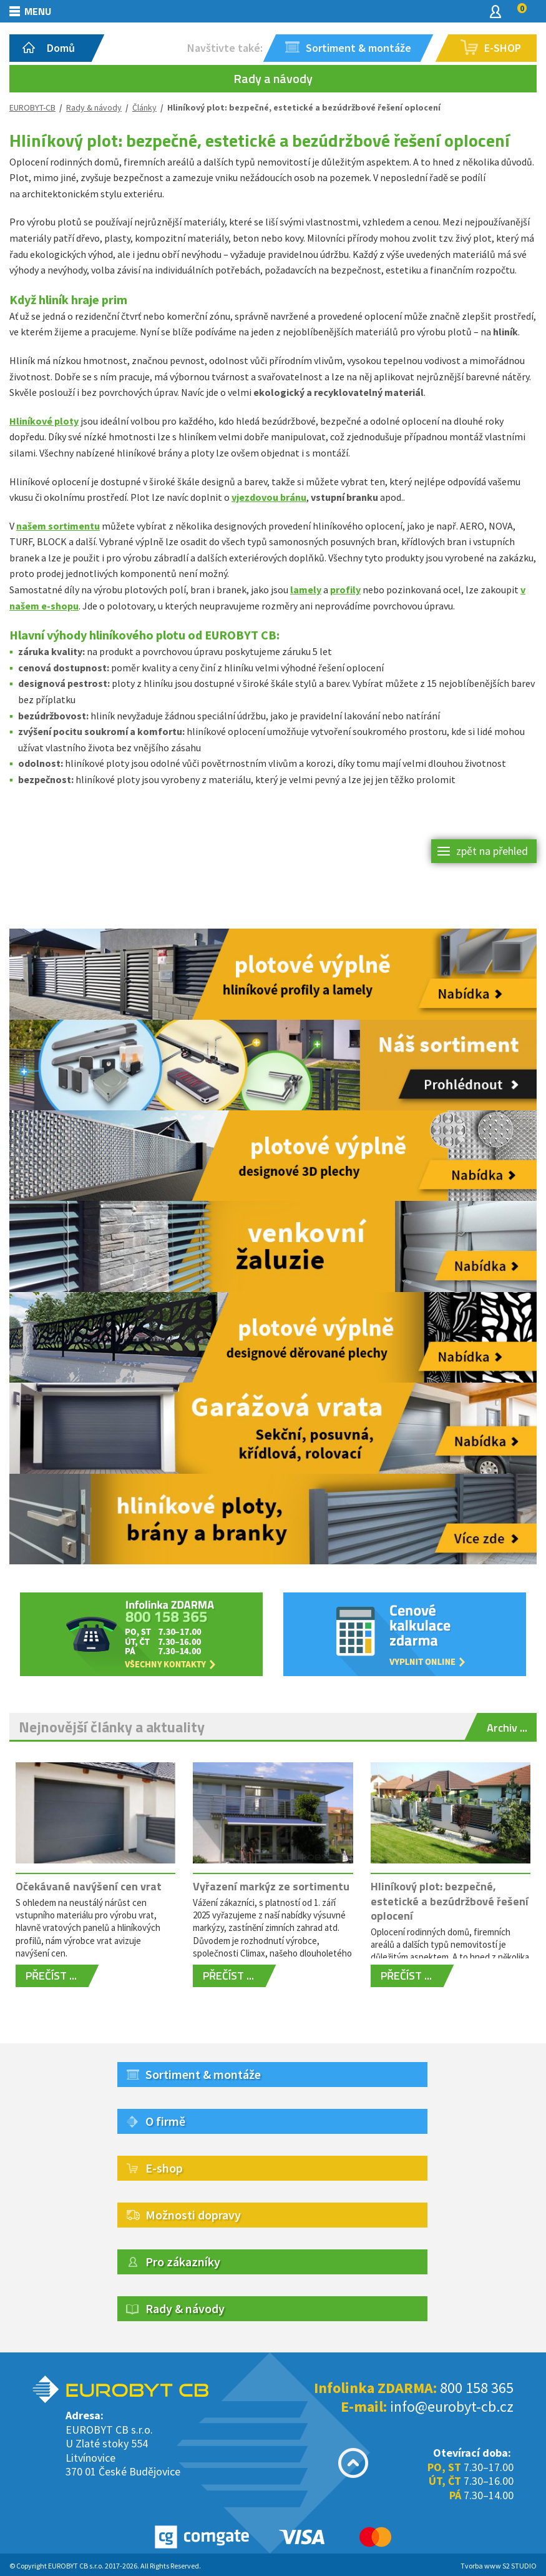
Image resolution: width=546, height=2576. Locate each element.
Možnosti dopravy (193, 2215)
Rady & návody (94, 107)
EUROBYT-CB (32, 107)
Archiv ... (507, 1727)
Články (144, 107)
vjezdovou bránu (269, 497)
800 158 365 (477, 2387)
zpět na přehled (492, 851)
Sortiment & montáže (203, 2074)
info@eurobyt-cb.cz (452, 2406)
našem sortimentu (58, 526)
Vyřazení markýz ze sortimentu (271, 1886)
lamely (305, 589)
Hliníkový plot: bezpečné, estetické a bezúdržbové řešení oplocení (450, 1901)
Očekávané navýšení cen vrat (89, 1886)
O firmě (165, 2121)
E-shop (164, 2168)
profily (345, 589)
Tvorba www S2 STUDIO (499, 2565)
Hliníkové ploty (44, 421)
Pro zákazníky (182, 2261)
